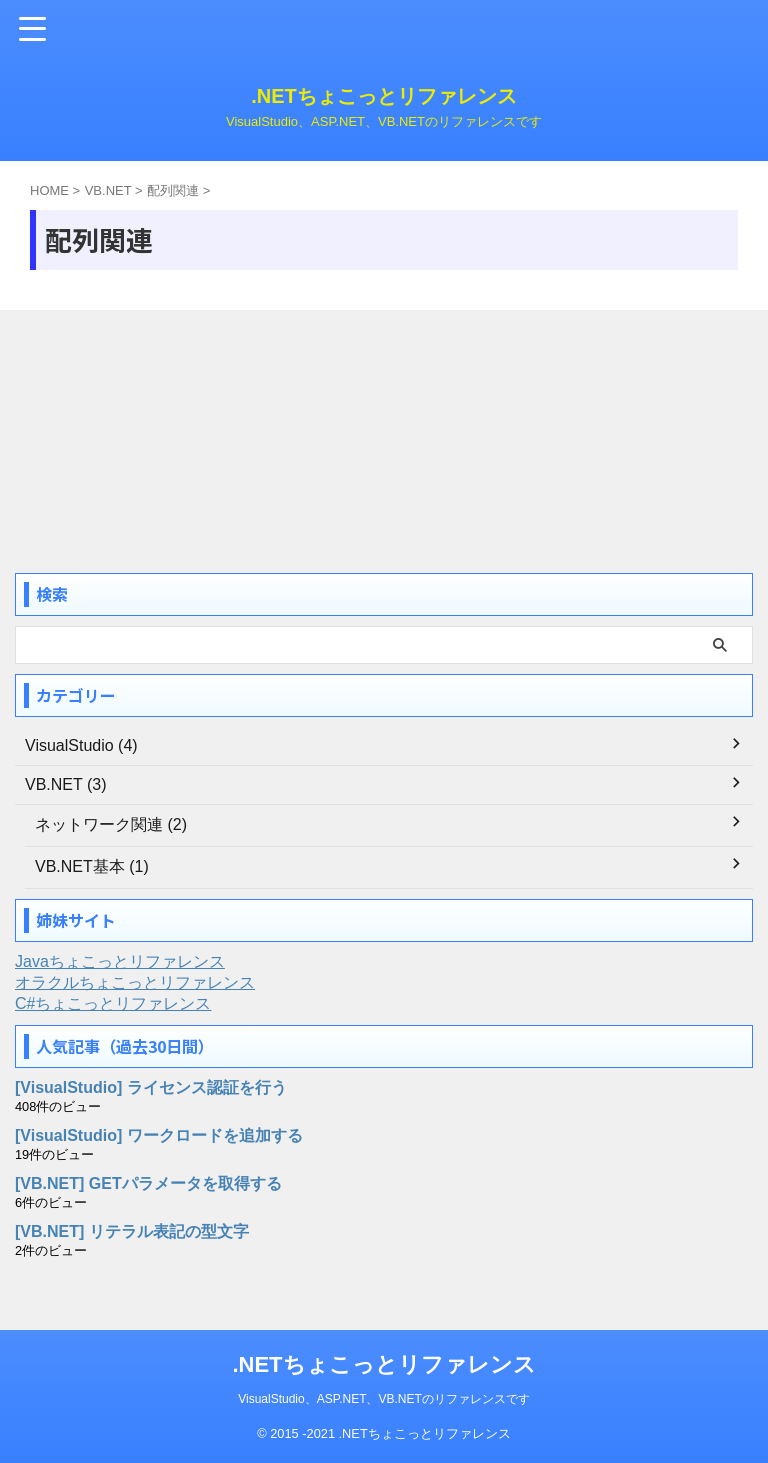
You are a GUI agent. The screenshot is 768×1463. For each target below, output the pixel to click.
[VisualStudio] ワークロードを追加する (159, 1135)
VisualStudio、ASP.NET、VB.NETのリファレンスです (384, 1399)
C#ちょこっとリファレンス (113, 1003)
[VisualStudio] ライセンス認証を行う (151, 1087)
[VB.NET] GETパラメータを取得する (148, 1183)
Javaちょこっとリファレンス (120, 961)
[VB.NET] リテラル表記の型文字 (132, 1231)
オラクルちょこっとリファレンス (135, 982)
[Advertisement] (165, 434)
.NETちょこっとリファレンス (384, 96)
